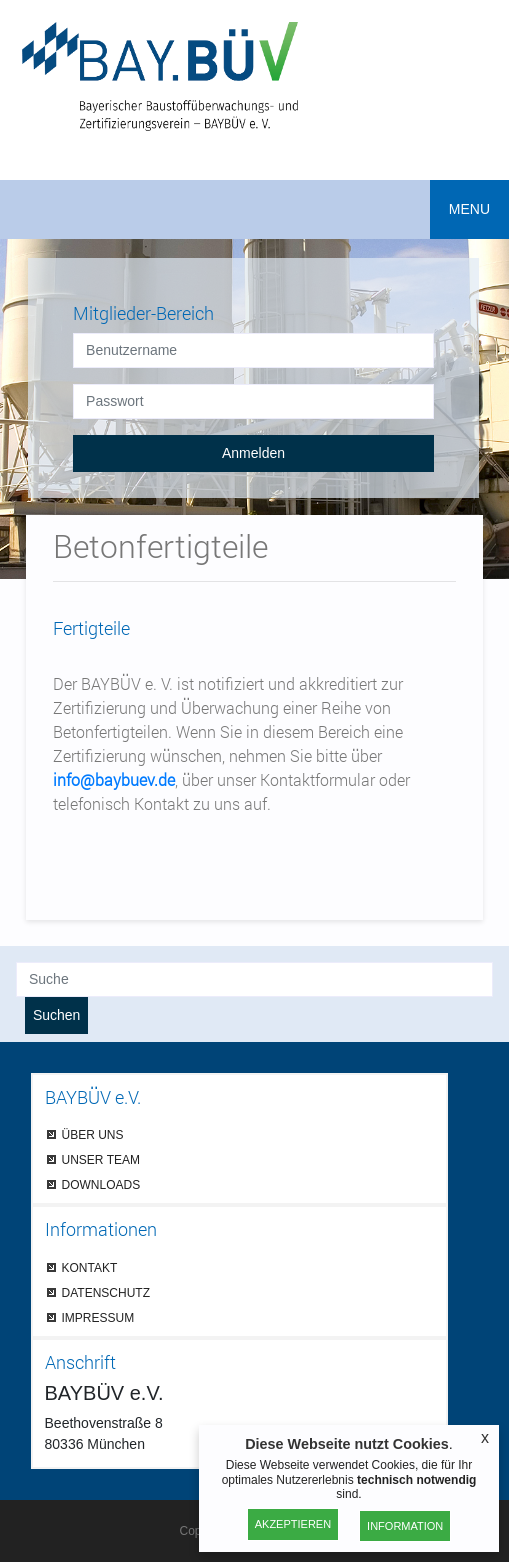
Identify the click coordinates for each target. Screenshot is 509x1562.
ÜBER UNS (93, 1134)
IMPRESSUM (98, 1317)
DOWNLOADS (101, 1184)
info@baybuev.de (114, 779)
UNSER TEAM (101, 1159)
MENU (469, 209)
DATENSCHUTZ (106, 1292)
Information (405, 1526)
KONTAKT (90, 1267)
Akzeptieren (293, 1524)
